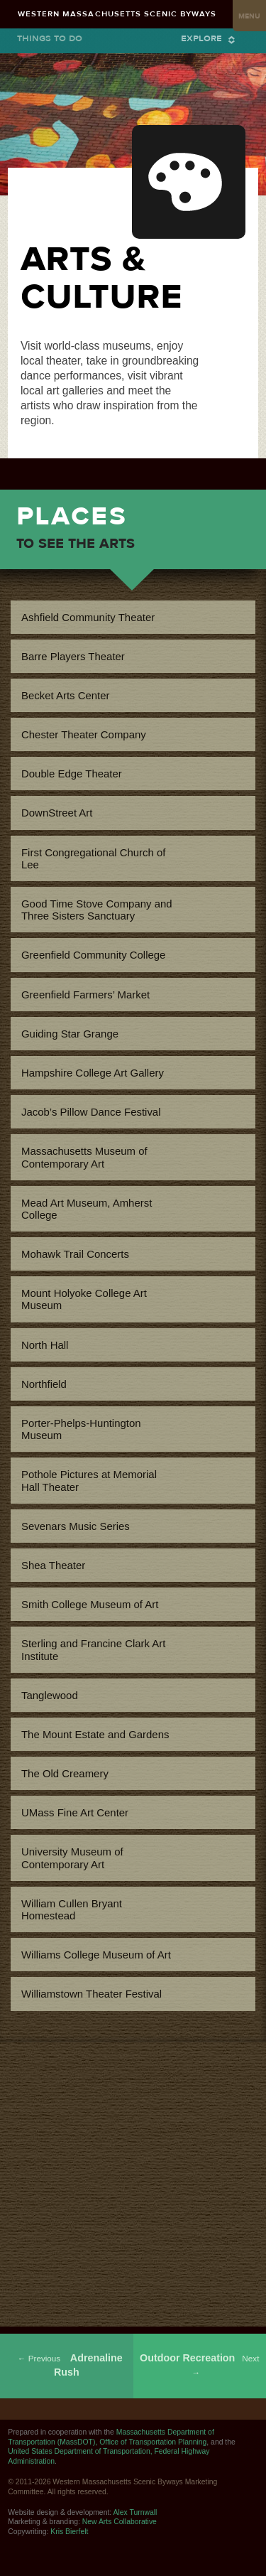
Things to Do (49, 38)
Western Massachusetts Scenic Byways (117, 13)
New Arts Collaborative (119, 2522)
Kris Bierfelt (69, 2531)
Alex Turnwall (135, 2512)
